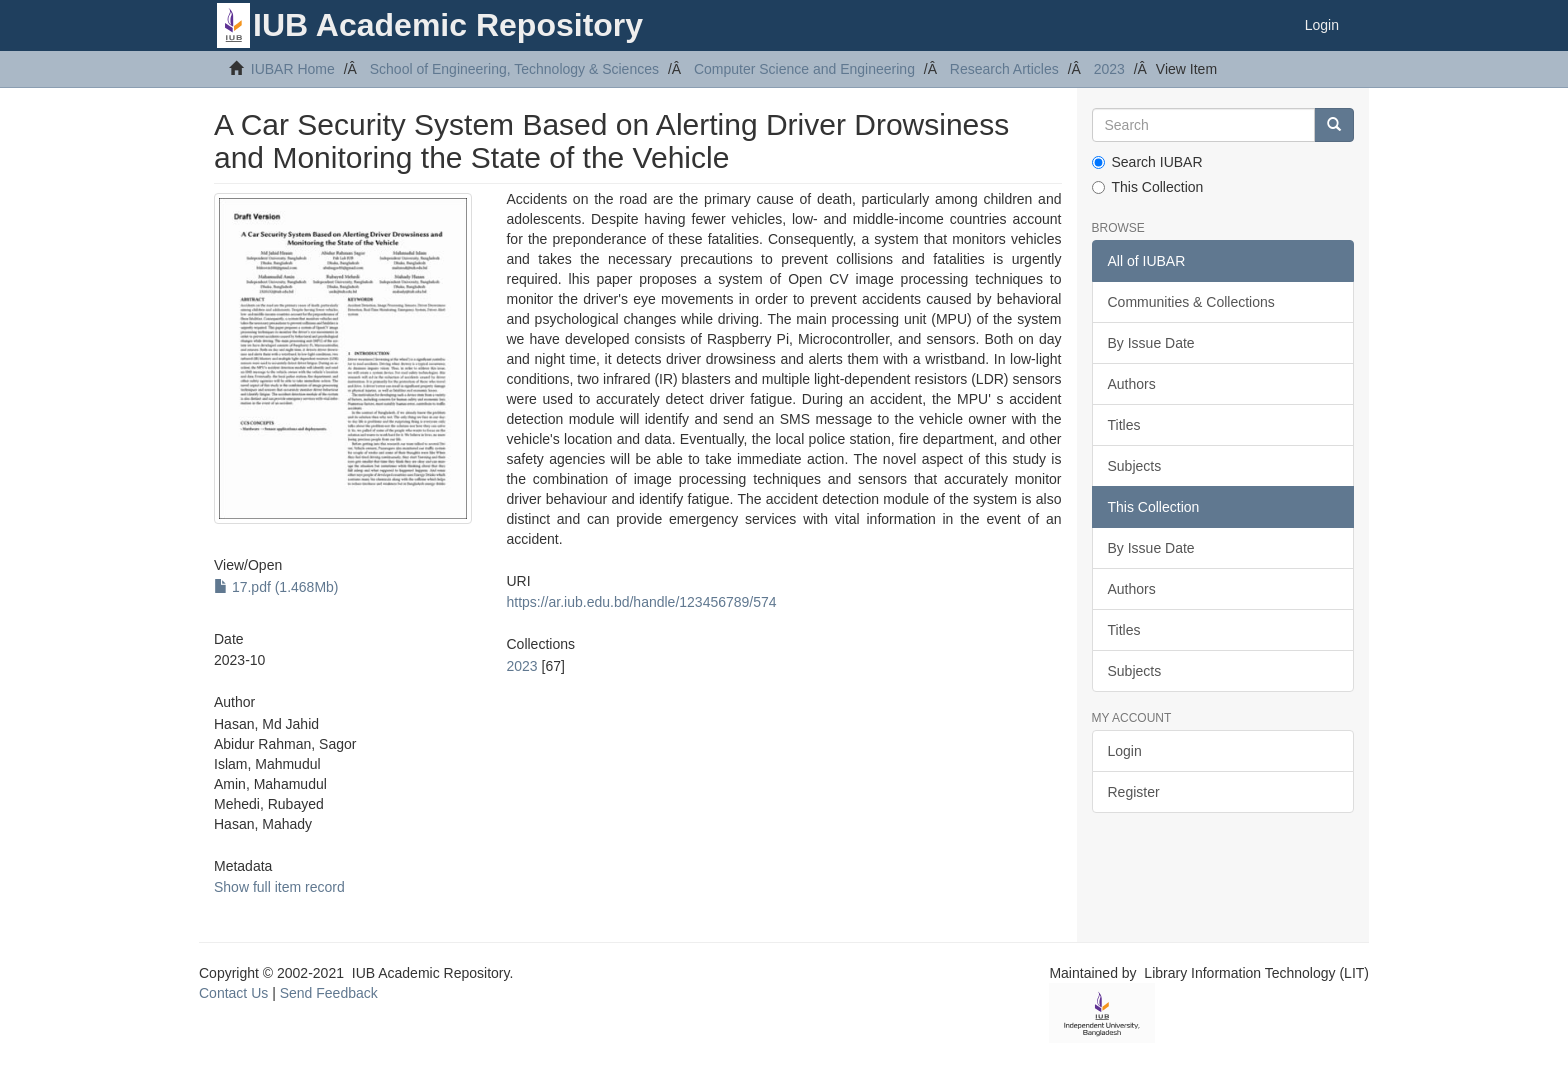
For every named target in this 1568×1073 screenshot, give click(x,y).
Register (1134, 792)
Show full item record (279, 887)
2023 (1109, 69)
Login (1125, 751)
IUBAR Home (293, 69)
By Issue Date (1151, 343)
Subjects (1135, 466)
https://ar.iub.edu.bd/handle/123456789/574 (641, 602)
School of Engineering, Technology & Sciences (514, 69)
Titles (1124, 425)
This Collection (1148, 187)
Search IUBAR (1147, 162)
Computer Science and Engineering (804, 69)
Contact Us (233, 993)
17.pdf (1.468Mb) (276, 587)
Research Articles (1004, 69)
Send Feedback (329, 993)
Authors (1132, 384)
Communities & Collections (1191, 302)
